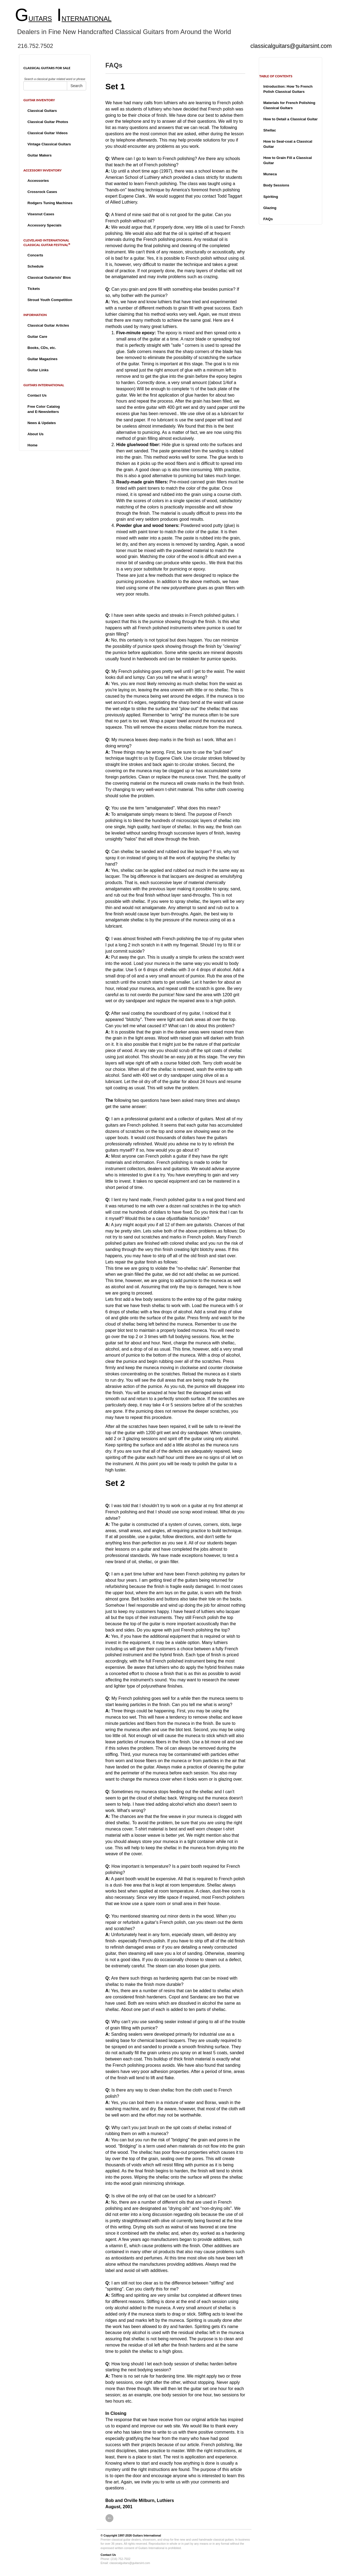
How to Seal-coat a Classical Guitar (287, 144)
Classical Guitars (42, 111)
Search (76, 86)
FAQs (268, 219)
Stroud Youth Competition (49, 300)
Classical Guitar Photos (47, 122)
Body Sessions (276, 185)
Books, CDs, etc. (41, 348)
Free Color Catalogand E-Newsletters (43, 409)
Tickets (33, 289)
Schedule (35, 266)
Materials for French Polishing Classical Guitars (289, 105)
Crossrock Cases (42, 192)
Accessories (38, 181)
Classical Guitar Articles (48, 325)
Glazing (269, 208)
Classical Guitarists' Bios (49, 277)
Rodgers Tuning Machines (50, 203)
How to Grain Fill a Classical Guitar (287, 160)
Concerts (35, 255)
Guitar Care (37, 337)
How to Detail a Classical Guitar (290, 119)
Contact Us (36, 395)
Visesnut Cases (40, 214)
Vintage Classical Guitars (49, 144)
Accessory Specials (44, 225)
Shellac (269, 130)
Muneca (270, 174)
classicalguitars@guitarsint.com (291, 46)
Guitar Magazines (42, 359)
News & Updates (41, 423)
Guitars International (147, 2535)
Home (32, 445)
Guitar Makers (39, 155)
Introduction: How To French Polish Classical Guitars (287, 89)
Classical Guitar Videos (47, 133)
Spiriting (270, 197)
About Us (35, 434)
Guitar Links (38, 370)
